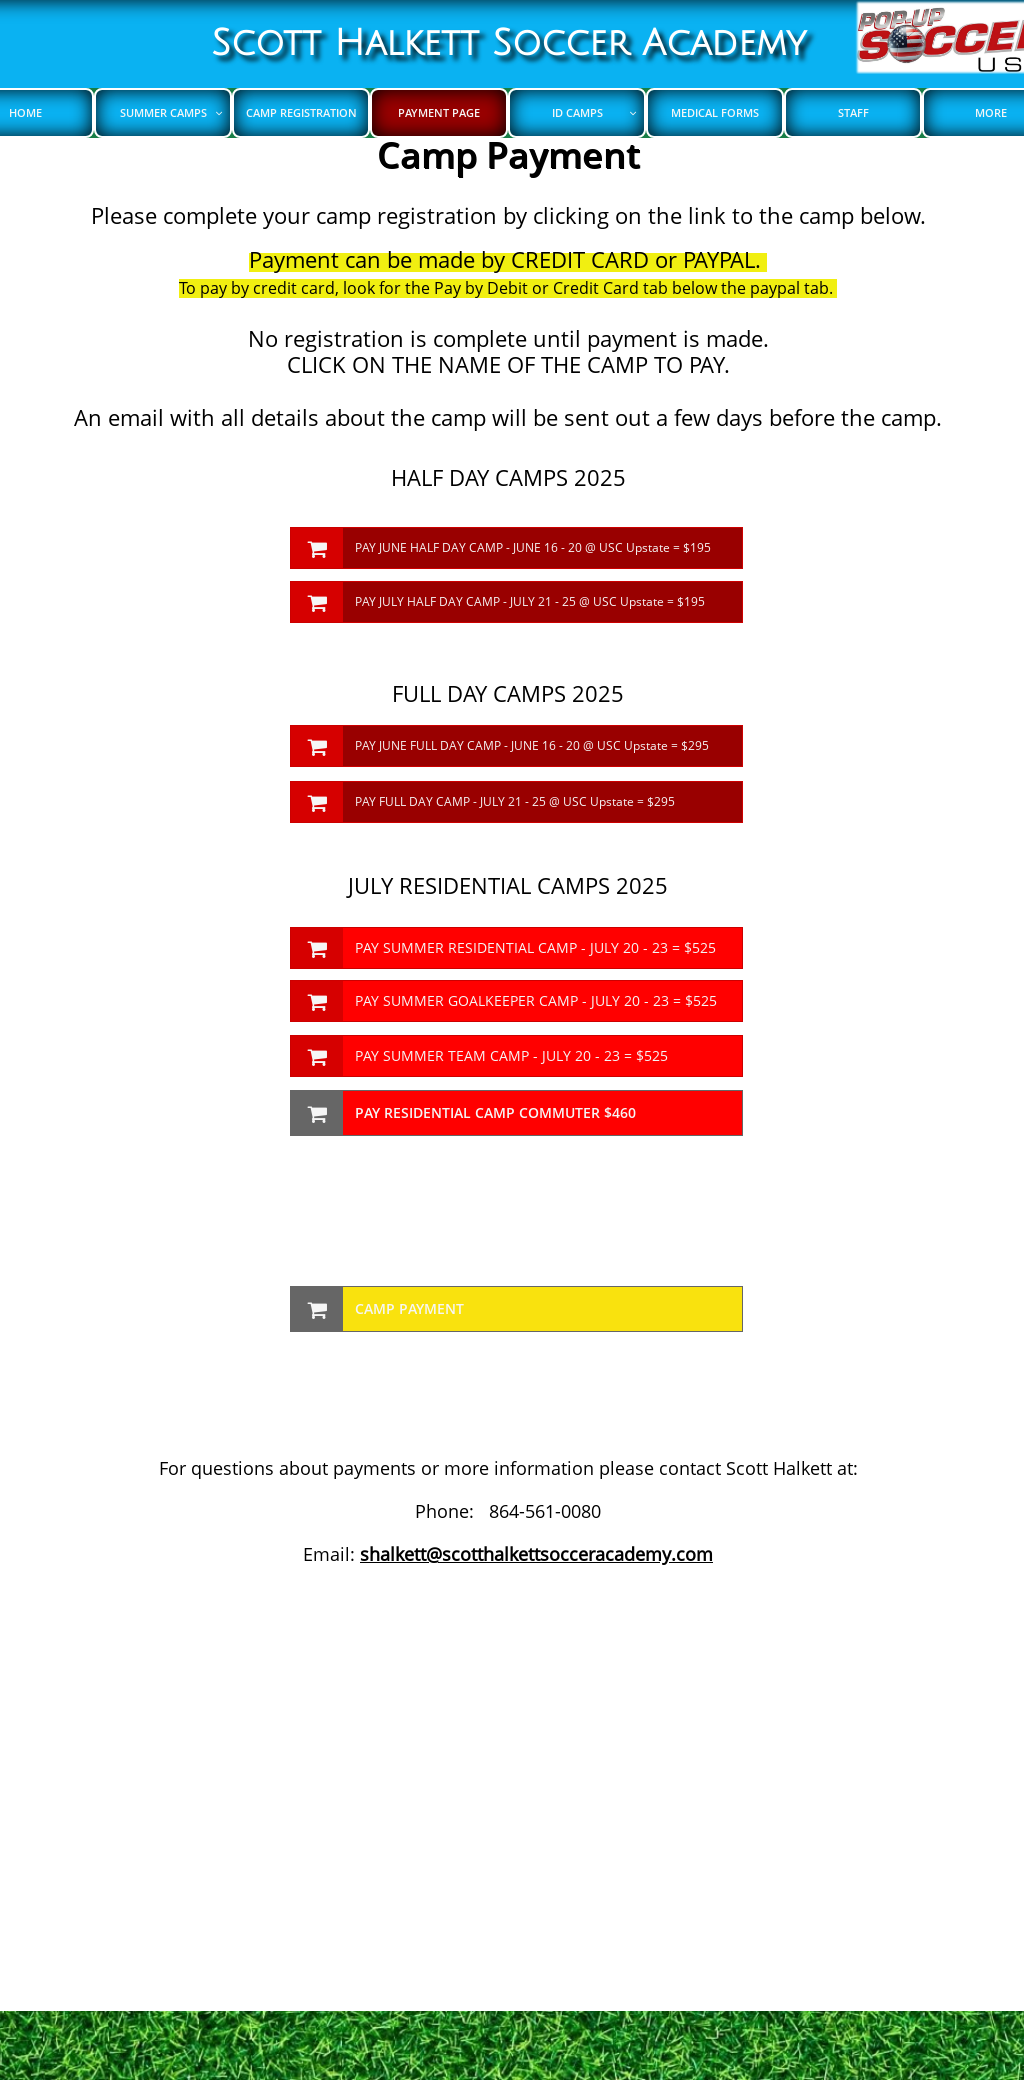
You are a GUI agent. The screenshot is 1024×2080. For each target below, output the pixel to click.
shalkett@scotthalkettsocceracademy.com (536, 1554)
